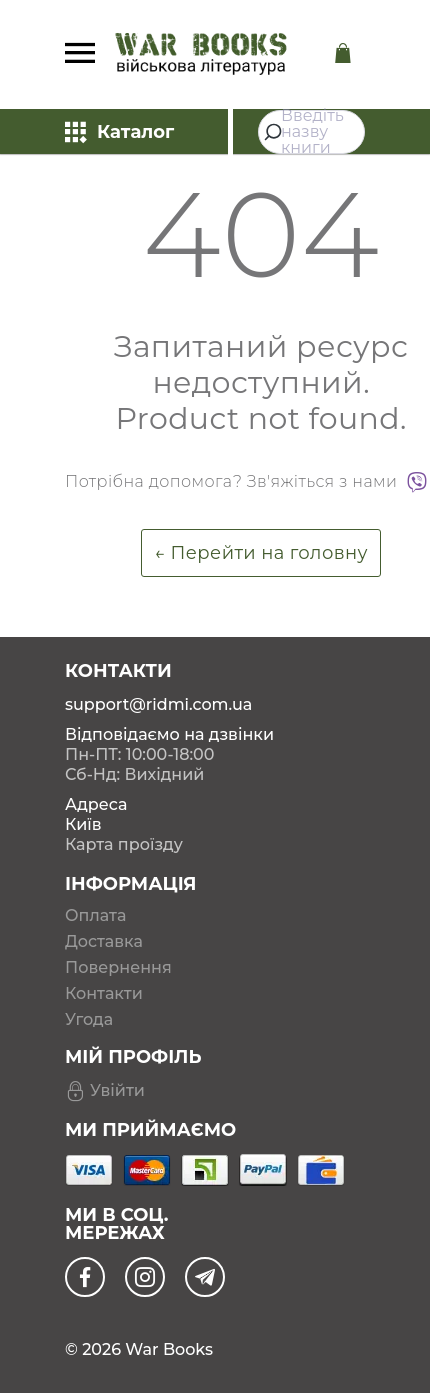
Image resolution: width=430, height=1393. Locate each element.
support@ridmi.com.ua (158, 704)
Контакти (104, 994)
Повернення (118, 968)
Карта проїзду (124, 844)
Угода (89, 1020)
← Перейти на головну (261, 553)
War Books (169, 1349)
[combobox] (311, 132)
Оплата (95, 916)
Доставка (104, 942)
